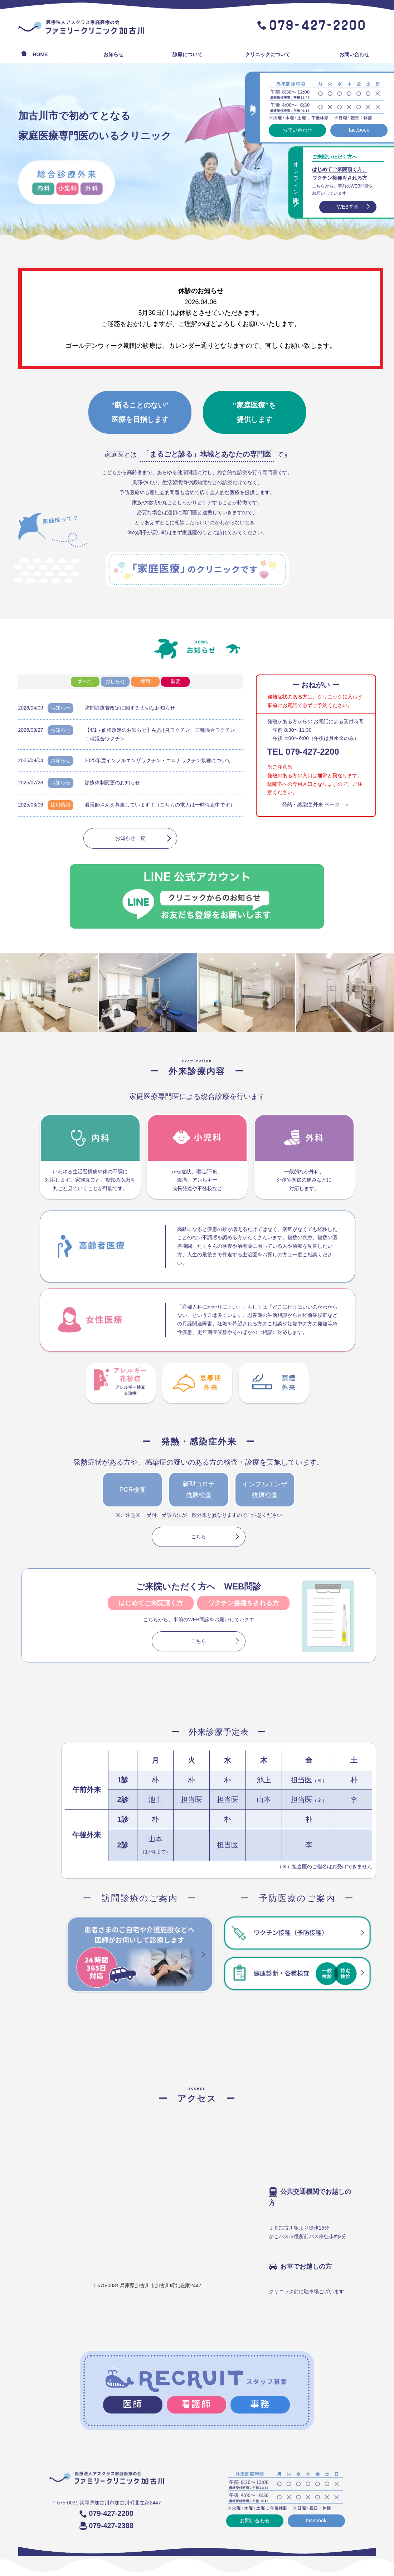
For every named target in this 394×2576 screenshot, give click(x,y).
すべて (85, 681)
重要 (175, 681)
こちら (198, 1536)
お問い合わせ (354, 54)
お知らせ (113, 54)
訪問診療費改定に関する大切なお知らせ (130, 708)
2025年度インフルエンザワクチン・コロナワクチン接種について (158, 760)
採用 (145, 681)
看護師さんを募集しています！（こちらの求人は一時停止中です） (160, 805)
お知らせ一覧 (130, 838)
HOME (40, 54)
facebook (357, 130)
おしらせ (115, 681)
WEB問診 (346, 207)
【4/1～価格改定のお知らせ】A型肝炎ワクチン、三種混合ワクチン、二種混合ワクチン (162, 734)
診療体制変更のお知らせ (112, 782)
